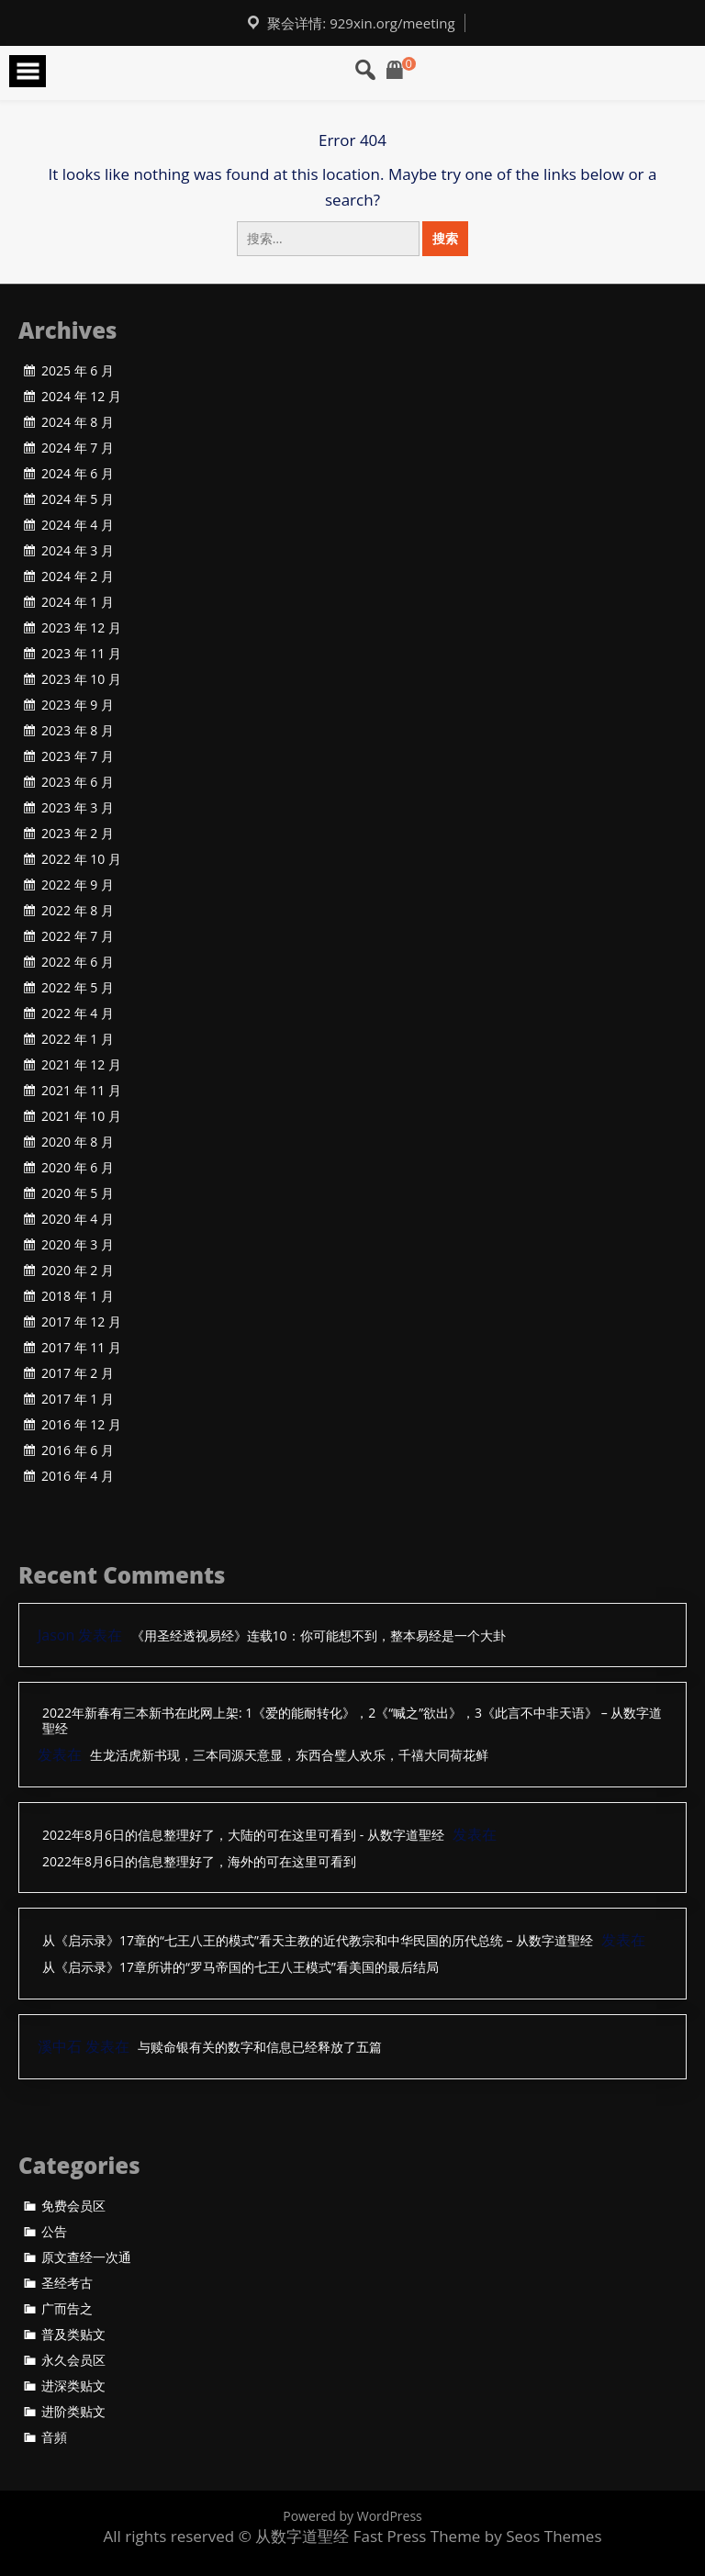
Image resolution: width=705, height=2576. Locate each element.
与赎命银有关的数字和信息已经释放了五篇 (260, 2047)
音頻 (54, 2437)
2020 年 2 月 (77, 1270)
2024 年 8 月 (77, 422)
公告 (54, 2231)
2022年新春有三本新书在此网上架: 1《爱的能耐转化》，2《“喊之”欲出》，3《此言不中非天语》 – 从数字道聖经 (352, 1721)
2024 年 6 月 (77, 473)
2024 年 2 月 (77, 576)
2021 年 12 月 (81, 1065)
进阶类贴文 (73, 2411)
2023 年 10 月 (81, 679)
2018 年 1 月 (77, 1296)
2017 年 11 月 (81, 1347)
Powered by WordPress (352, 2516)
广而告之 (67, 2309)
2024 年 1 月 (77, 602)
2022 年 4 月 (77, 1013)
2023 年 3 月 (77, 808)
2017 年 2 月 (77, 1373)
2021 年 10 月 (81, 1116)
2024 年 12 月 (81, 396)
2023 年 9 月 (77, 705)
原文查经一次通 (86, 2257)
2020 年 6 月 (77, 1167)
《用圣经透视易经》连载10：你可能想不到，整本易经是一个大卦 (318, 1636)
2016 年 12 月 (81, 1425)
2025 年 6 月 (77, 371)
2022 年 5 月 (77, 988)
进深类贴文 (73, 2386)
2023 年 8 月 (77, 730)
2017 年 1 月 (77, 1399)
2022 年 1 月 (77, 1039)
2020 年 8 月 (77, 1142)
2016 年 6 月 (77, 1450)
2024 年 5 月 (77, 499)
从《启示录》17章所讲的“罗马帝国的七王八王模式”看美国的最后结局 (240, 1968)
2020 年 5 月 (77, 1193)
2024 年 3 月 (77, 551)
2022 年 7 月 (77, 936)
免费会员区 (73, 2206)
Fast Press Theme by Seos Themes (477, 2536)
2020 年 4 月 (77, 1219)
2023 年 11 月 (81, 653)
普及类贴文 (73, 2334)
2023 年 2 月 (77, 833)
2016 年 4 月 (77, 1476)
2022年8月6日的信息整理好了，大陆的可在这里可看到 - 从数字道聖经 (243, 1835)
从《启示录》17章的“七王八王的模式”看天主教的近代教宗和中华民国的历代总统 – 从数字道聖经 (317, 1941)
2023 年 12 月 (81, 628)
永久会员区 (73, 2360)
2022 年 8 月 (77, 910)
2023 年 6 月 (77, 782)
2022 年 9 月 (77, 885)
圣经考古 (67, 2283)
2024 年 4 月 (77, 525)
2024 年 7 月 (77, 448)
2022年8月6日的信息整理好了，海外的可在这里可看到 (199, 1862)
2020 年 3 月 (77, 1245)
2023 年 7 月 (77, 756)
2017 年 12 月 (81, 1322)
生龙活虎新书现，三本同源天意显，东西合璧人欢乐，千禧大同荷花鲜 (289, 1756)
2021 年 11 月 (81, 1090)
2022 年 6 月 (77, 962)
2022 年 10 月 (81, 859)
